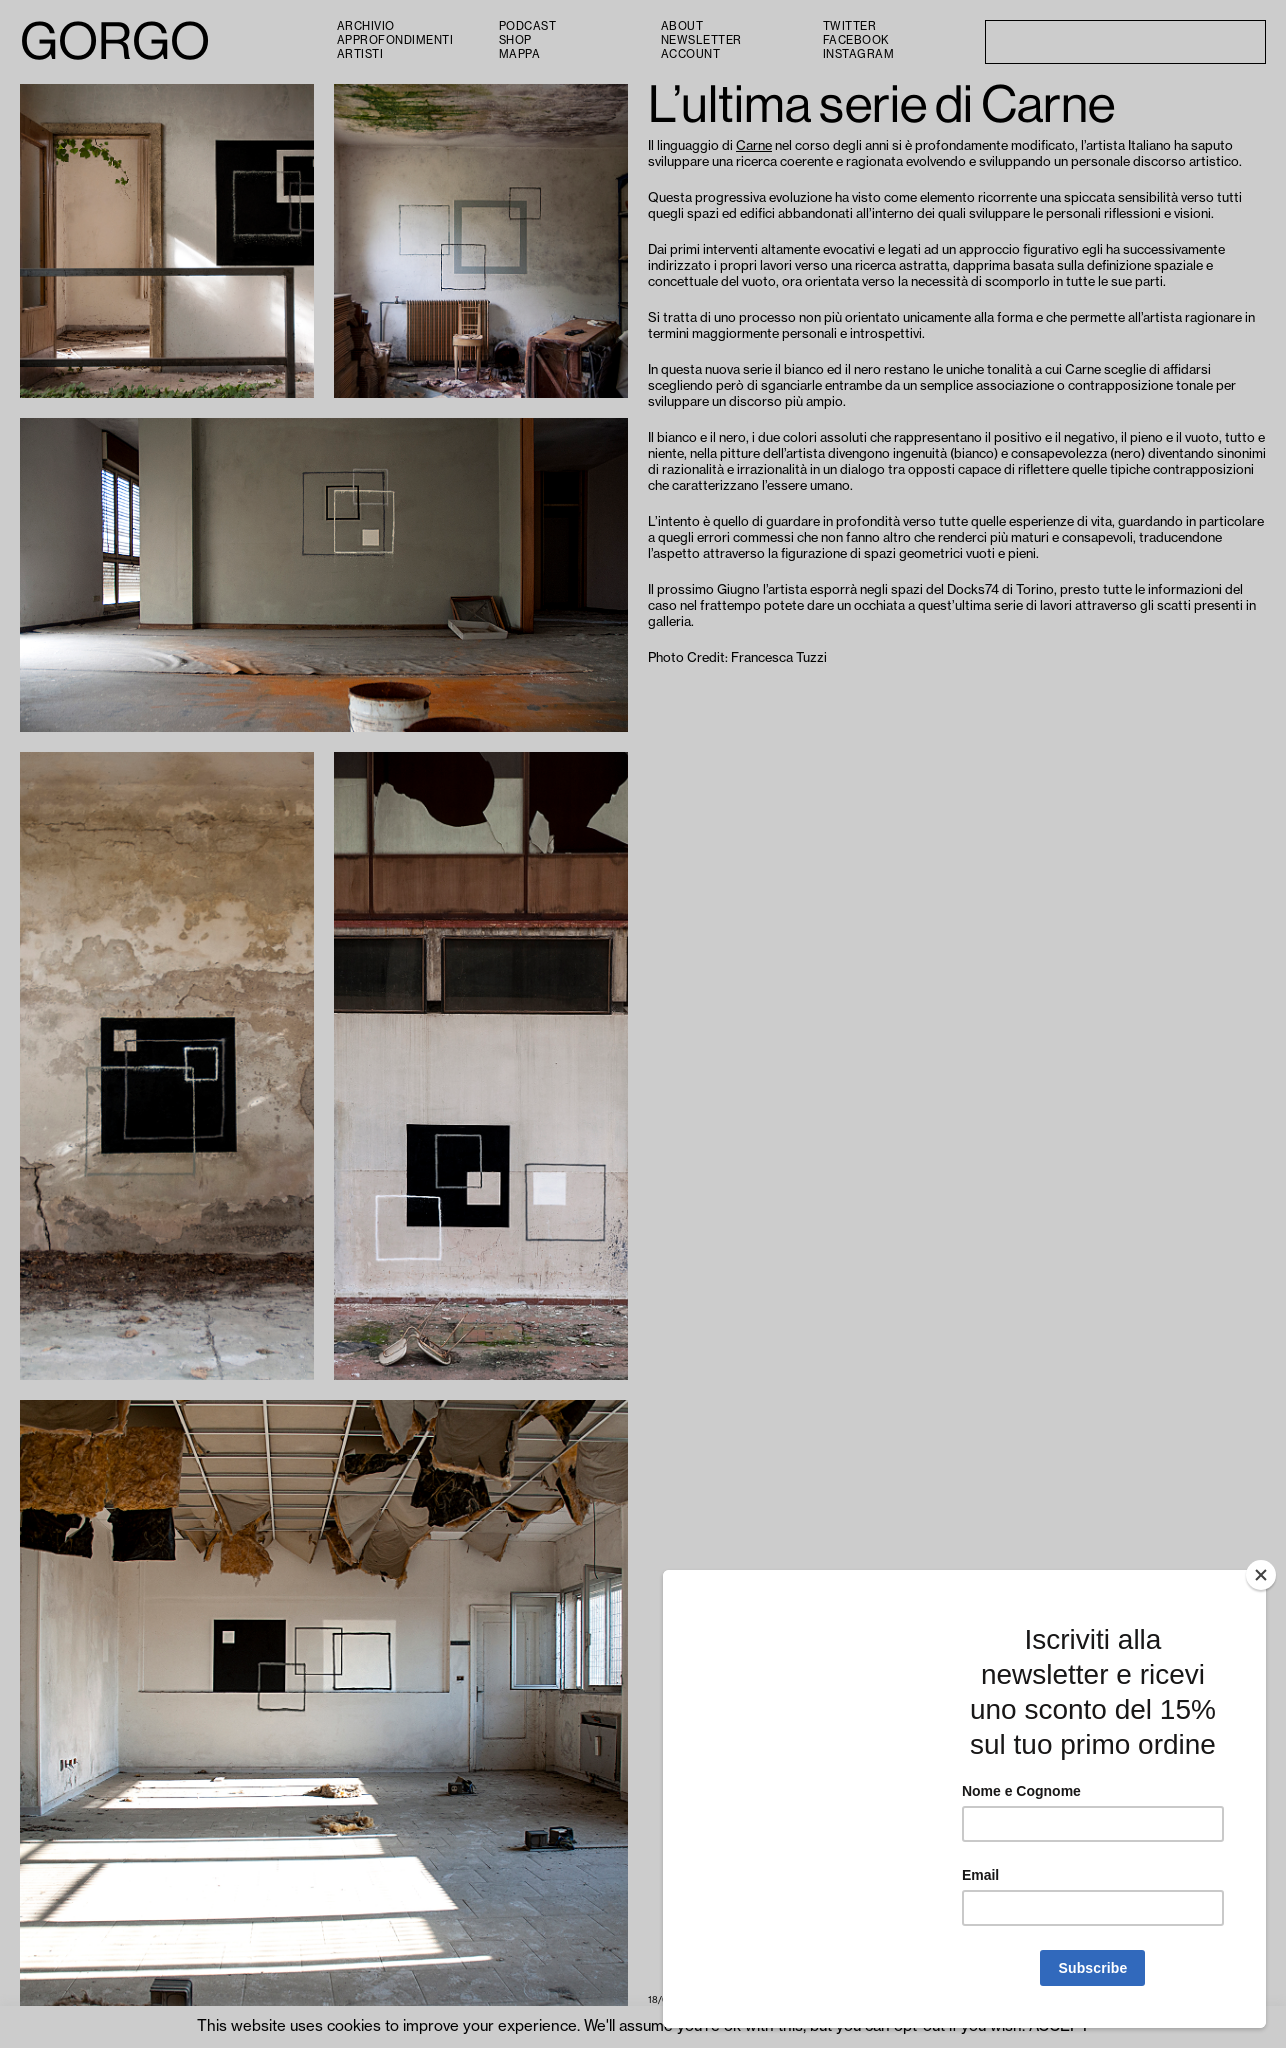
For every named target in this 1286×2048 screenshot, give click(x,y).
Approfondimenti (395, 40)
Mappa (520, 54)
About (682, 26)
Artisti (360, 54)
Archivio (366, 26)
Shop (515, 40)
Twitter (850, 26)
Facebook (856, 40)
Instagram (859, 54)
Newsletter (701, 40)
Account (691, 54)
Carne (754, 145)
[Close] (1261, 1575)
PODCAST (528, 26)
